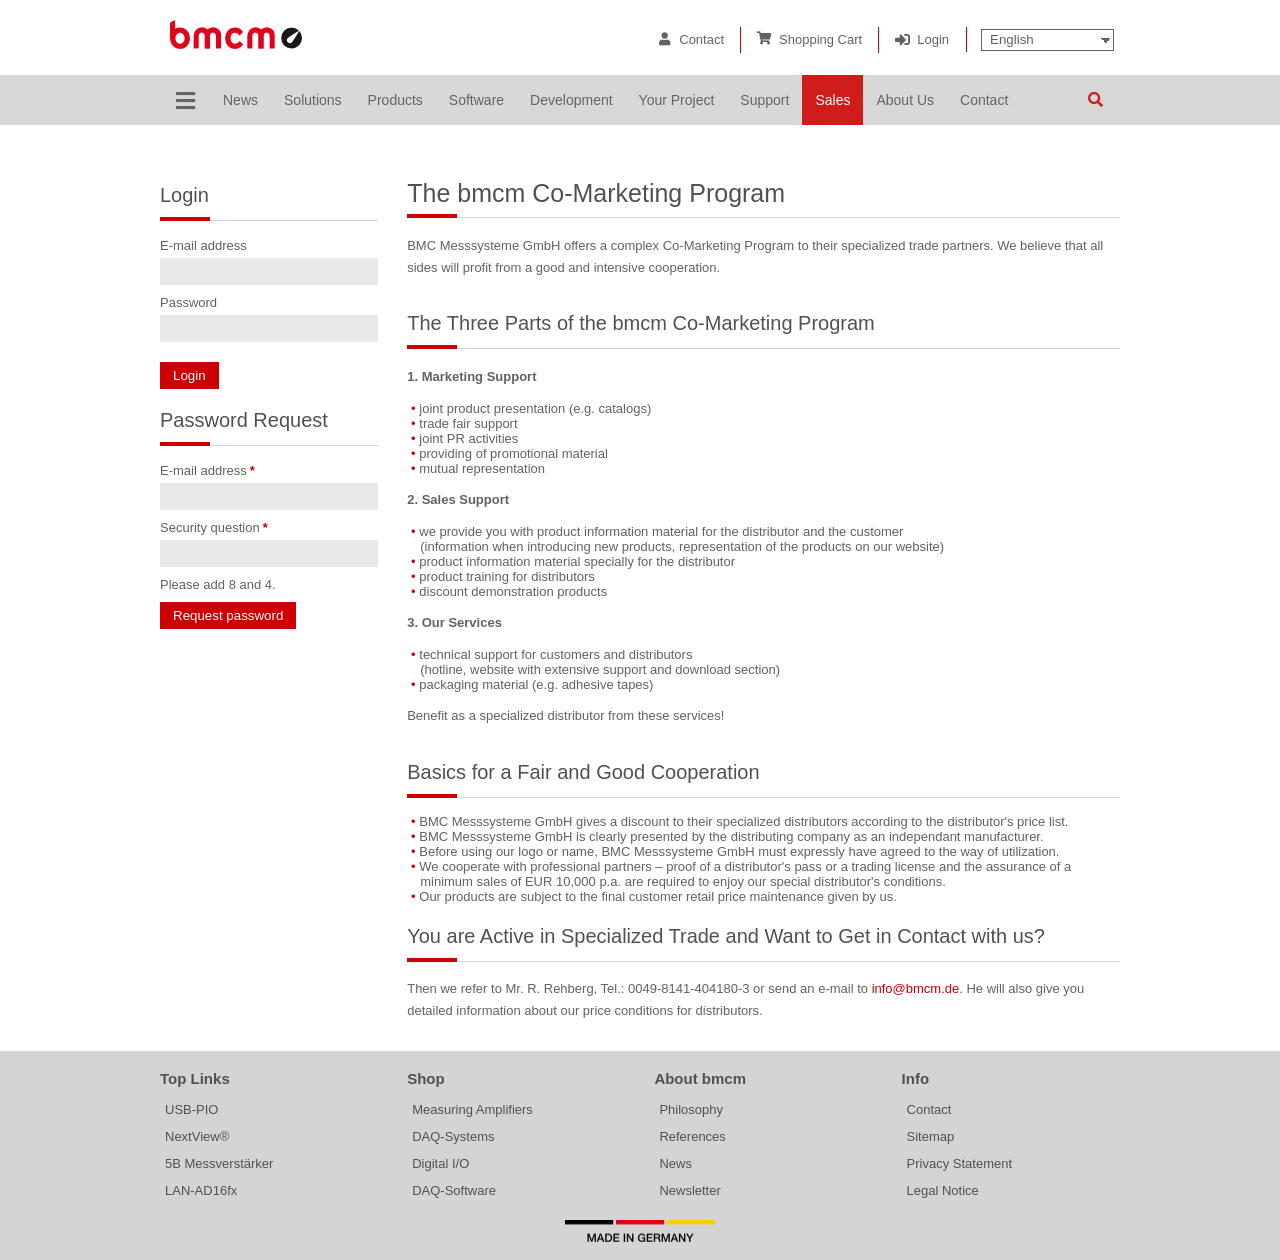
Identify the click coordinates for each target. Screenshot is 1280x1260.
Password (188, 302)
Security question (214, 527)
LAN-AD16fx (201, 1190)
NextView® (197, 1136)
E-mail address (203, 245)
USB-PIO (191, 1109)
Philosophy (691, 1109)
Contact (701, 39)
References (692, 1136)
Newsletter (689, 1190)
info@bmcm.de (916, 988)
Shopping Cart (820, 39)
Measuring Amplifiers (472, 1109)
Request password (228, 615)
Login (933, 39)
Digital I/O (440, 1163)
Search (1095, 100)
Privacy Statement (960, 1163)
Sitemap (931, 1136)
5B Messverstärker (219, 1163)
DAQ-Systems (453, 1136)
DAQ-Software (454, 1190)
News (675, 1163)
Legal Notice (943, 1190)
